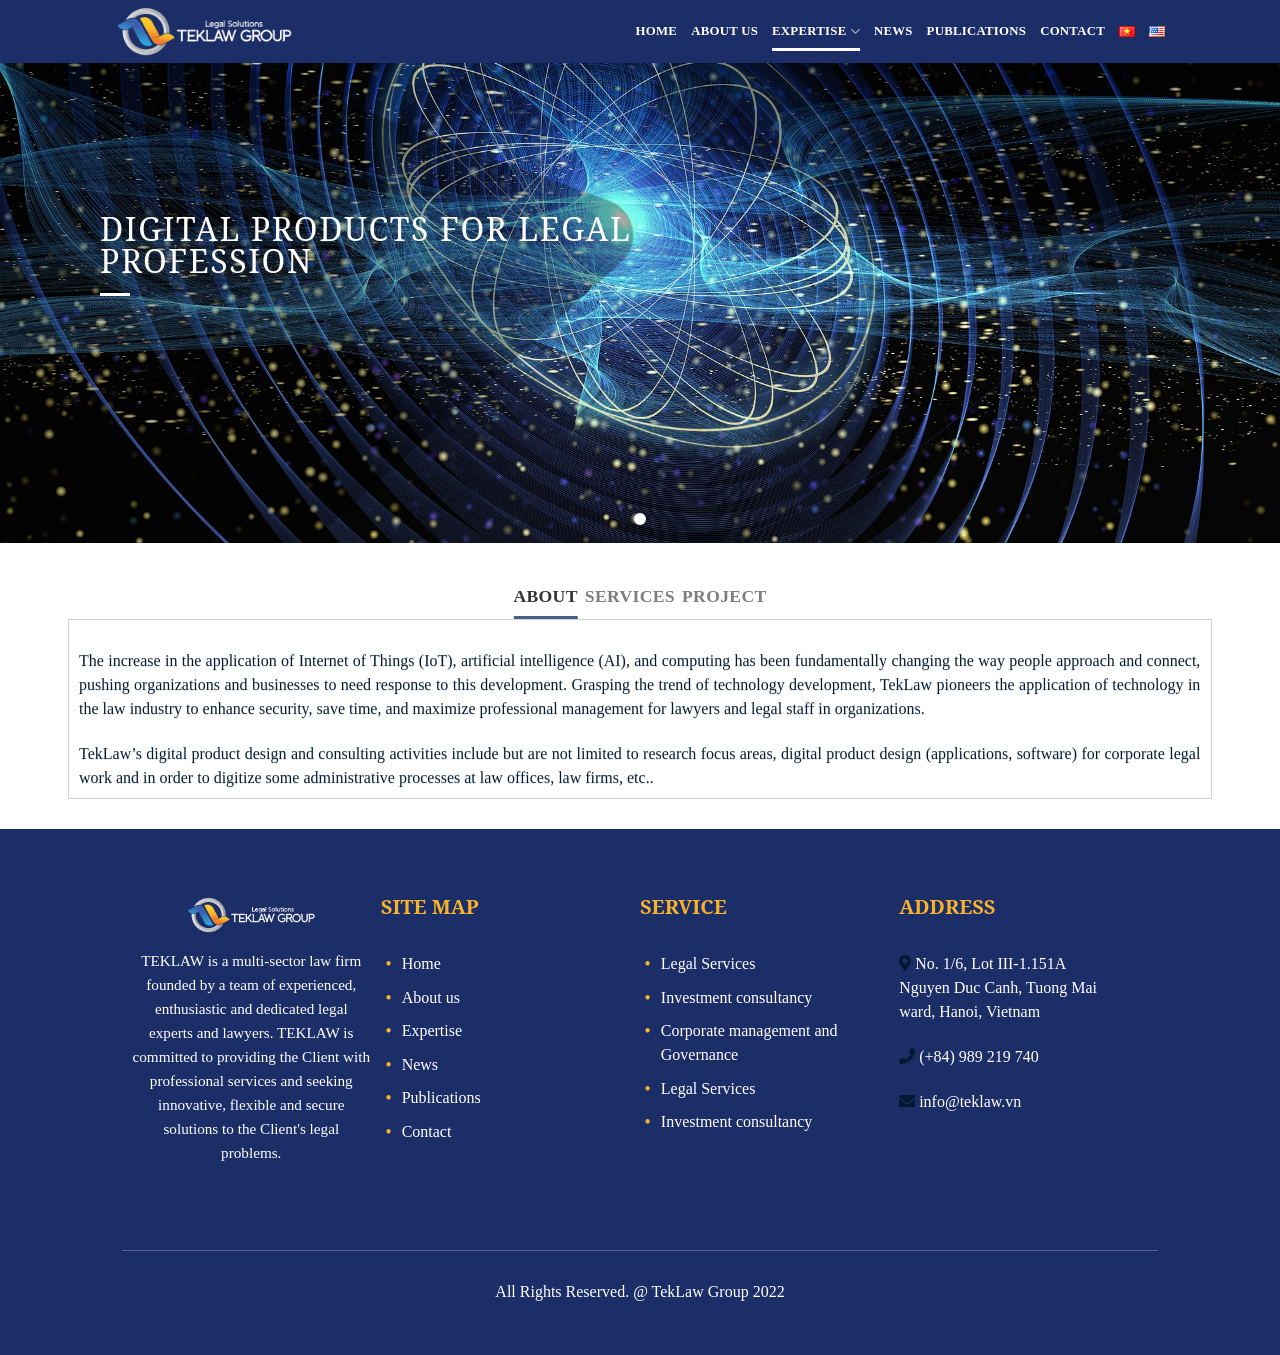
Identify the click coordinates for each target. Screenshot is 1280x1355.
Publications (977, 31)
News (893, 31)
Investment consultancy (737, 997)
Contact (1072, 31)
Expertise (816, 31)
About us (724, 31)
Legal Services (708, 963)
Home (657, 31)
